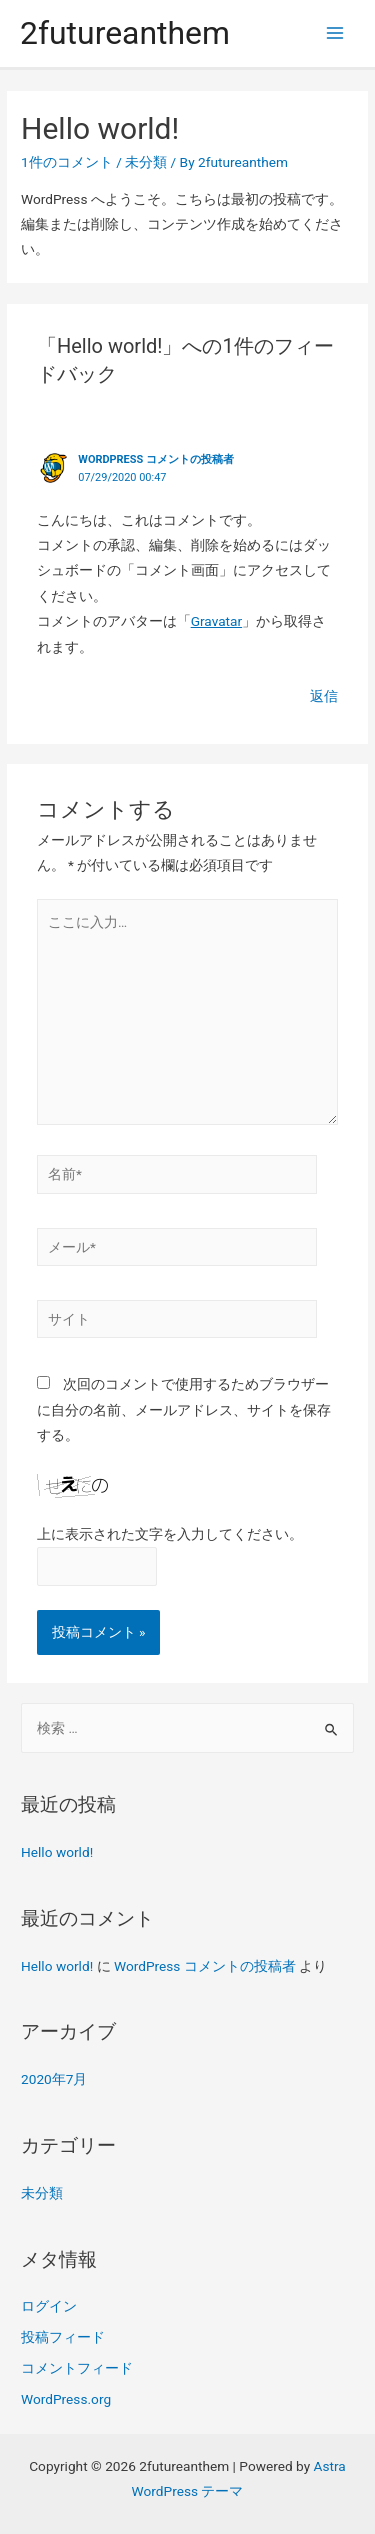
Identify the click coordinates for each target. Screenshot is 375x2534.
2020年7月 (54, 2079)
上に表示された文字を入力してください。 (170, 1534)
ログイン (49, 2306)
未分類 (146, 162)
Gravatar (217, 621)
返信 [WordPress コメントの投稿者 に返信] (324, 696)
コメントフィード (77, 2368)
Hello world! (57, 1852)
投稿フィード (63, 2337)
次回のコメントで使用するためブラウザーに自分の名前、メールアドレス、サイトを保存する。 (184, 1409)
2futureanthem (125, 33)
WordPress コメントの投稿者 (156, 459)
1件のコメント (67, 162)
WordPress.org (66, 2399)
